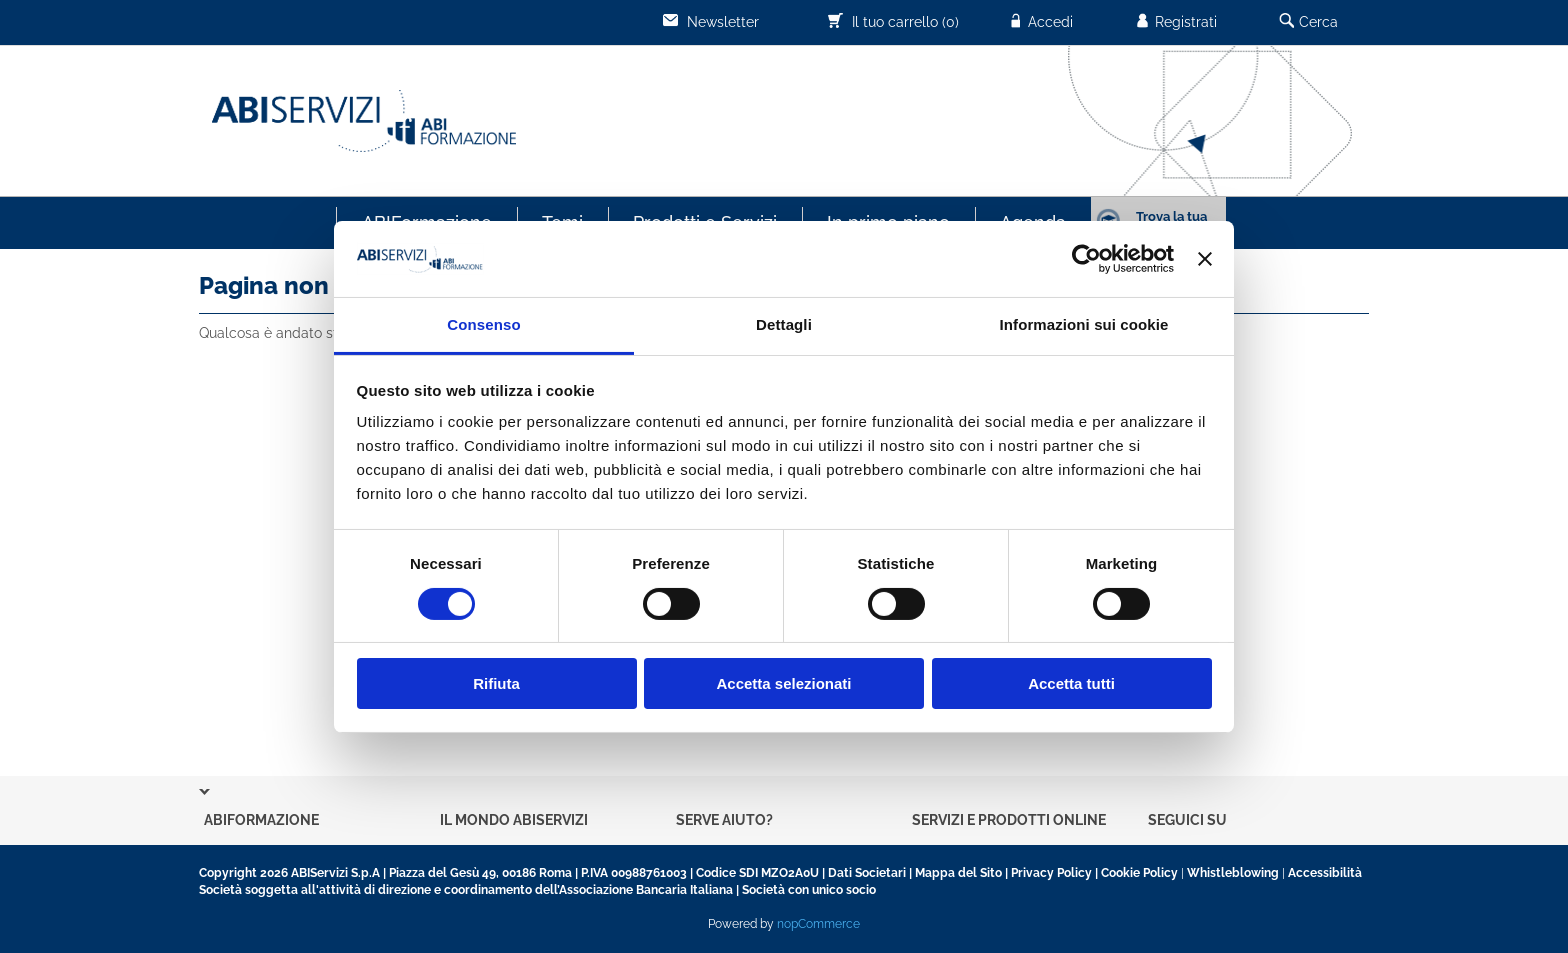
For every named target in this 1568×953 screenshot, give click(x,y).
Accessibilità (1325, 873)
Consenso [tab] (483, 324)
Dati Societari (867, 873)
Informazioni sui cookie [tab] (1084, 324)
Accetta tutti (1071, 683)
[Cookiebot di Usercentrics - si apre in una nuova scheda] (1086, 259)
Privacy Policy (1051, 873)
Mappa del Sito (958, 873)
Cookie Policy (1139, 873)
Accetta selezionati (783, 683)
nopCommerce (818, 924)
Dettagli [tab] (784, 324)
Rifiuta (496, 683)
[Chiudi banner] (1205, 259)
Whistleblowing (1233, 873)
